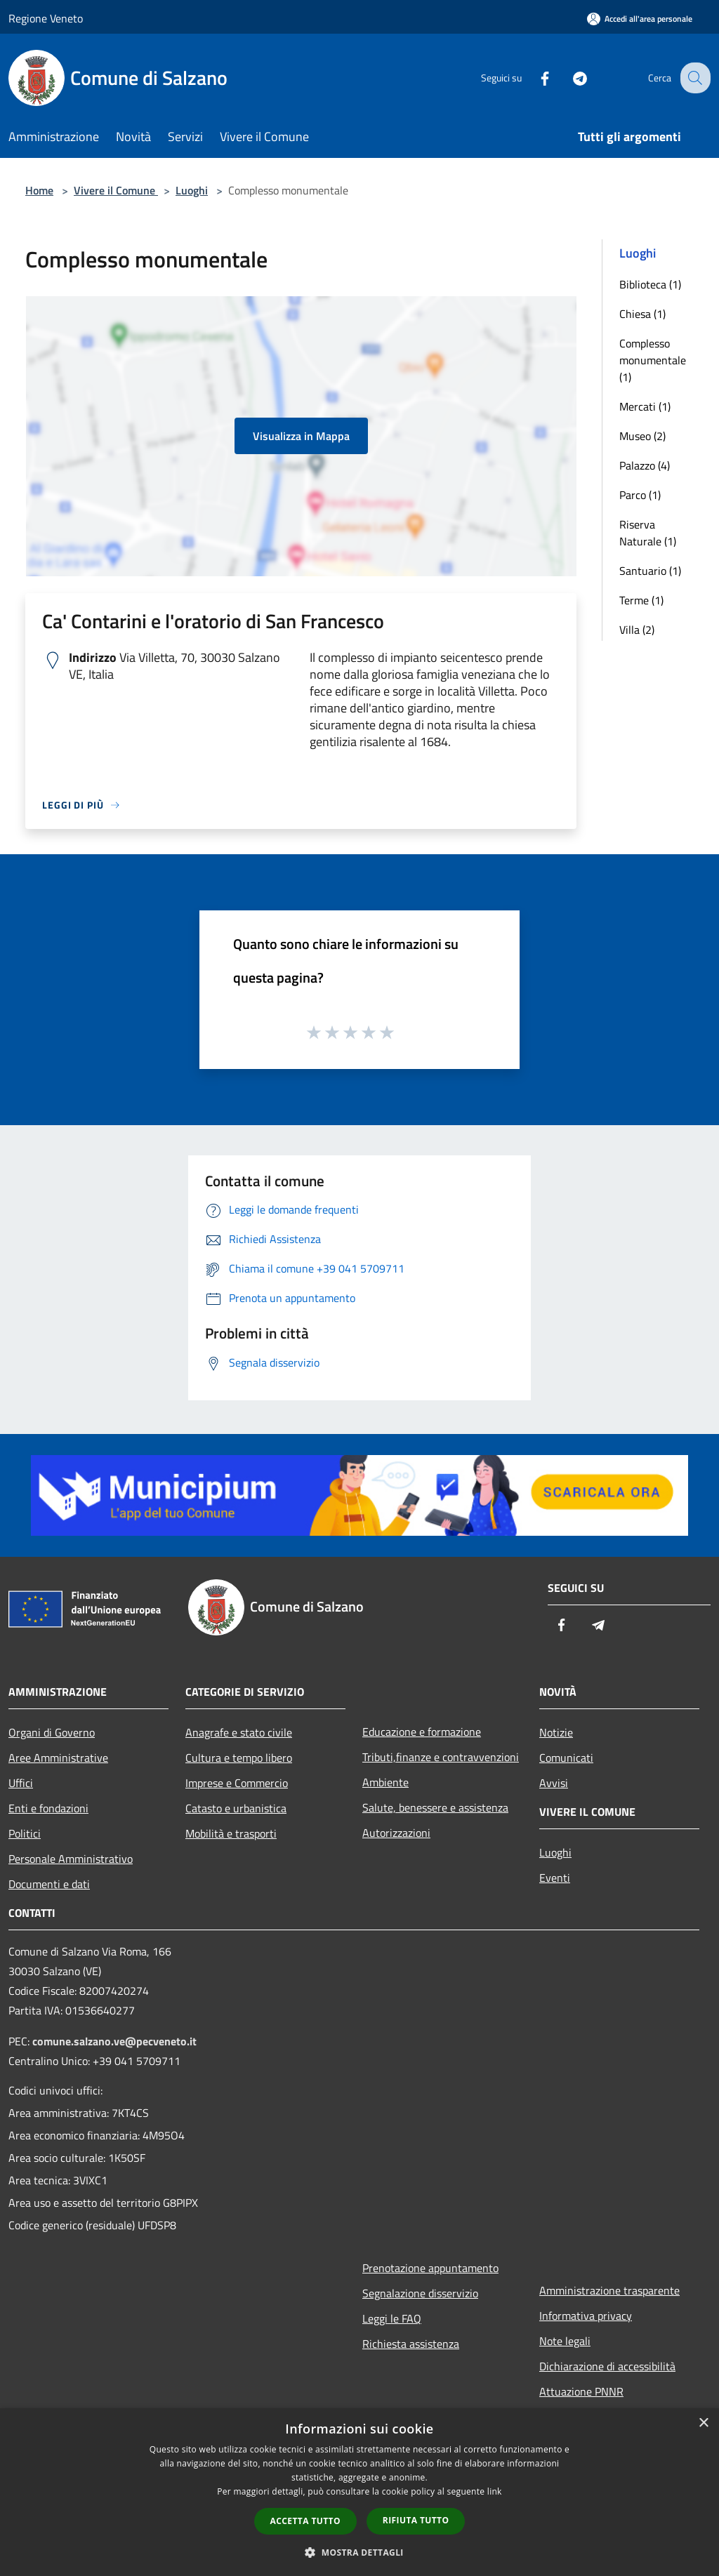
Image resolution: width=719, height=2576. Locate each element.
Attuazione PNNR (581, 2391)
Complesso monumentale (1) (652, 360)
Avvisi (553, 1782)
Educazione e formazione (421, 1731)
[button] (359, 2552)
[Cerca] (694, 78)
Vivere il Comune (116, 190)
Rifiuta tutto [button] (416, 2520)
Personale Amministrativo (70, 1858)
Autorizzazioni (396, 1832)
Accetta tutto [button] (305, 2521)
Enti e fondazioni (48, 1808)
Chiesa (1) (642, 313)
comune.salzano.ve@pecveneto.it (114, 2041)
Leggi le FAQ (391, 2318)
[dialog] (359, 2492)
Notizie (556, 1732)
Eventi (554, 1877)
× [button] (703, 2423)
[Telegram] (569, 77)
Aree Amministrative (58, 1757)
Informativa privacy (585, 2315)
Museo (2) (642, 435)
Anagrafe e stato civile (238, 1732)
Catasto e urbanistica (235, 1808)
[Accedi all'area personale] (640, 18)
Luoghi (192, 190)
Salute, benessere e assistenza (435, 1807)
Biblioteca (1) (650, 284)
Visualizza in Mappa (301, 435)
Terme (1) (641, 600)
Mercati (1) (645, 406)
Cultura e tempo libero (238, 1757)
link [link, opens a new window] (494, 2491)
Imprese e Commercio (236, 1782)
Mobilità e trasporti (231, 1833)
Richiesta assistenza (410, 2343)
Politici (24, 1833)
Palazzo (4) (644, 465)
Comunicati (566, 1757)
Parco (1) (640, 494)
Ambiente (385, 1782)
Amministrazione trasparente (609, 2290)
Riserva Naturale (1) (647, 533)
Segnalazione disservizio (420, 2293)
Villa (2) (636, 629)
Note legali (565, 2340)
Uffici (20, 1782)
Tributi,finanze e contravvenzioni (440, 1756)
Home (39, 190)
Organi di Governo (51, 1732)
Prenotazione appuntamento (430, 2267)
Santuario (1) (650, 570)
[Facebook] (534, 77)
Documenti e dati (49, 1883)
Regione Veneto (45, 18)
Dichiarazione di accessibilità (607, 2366)
